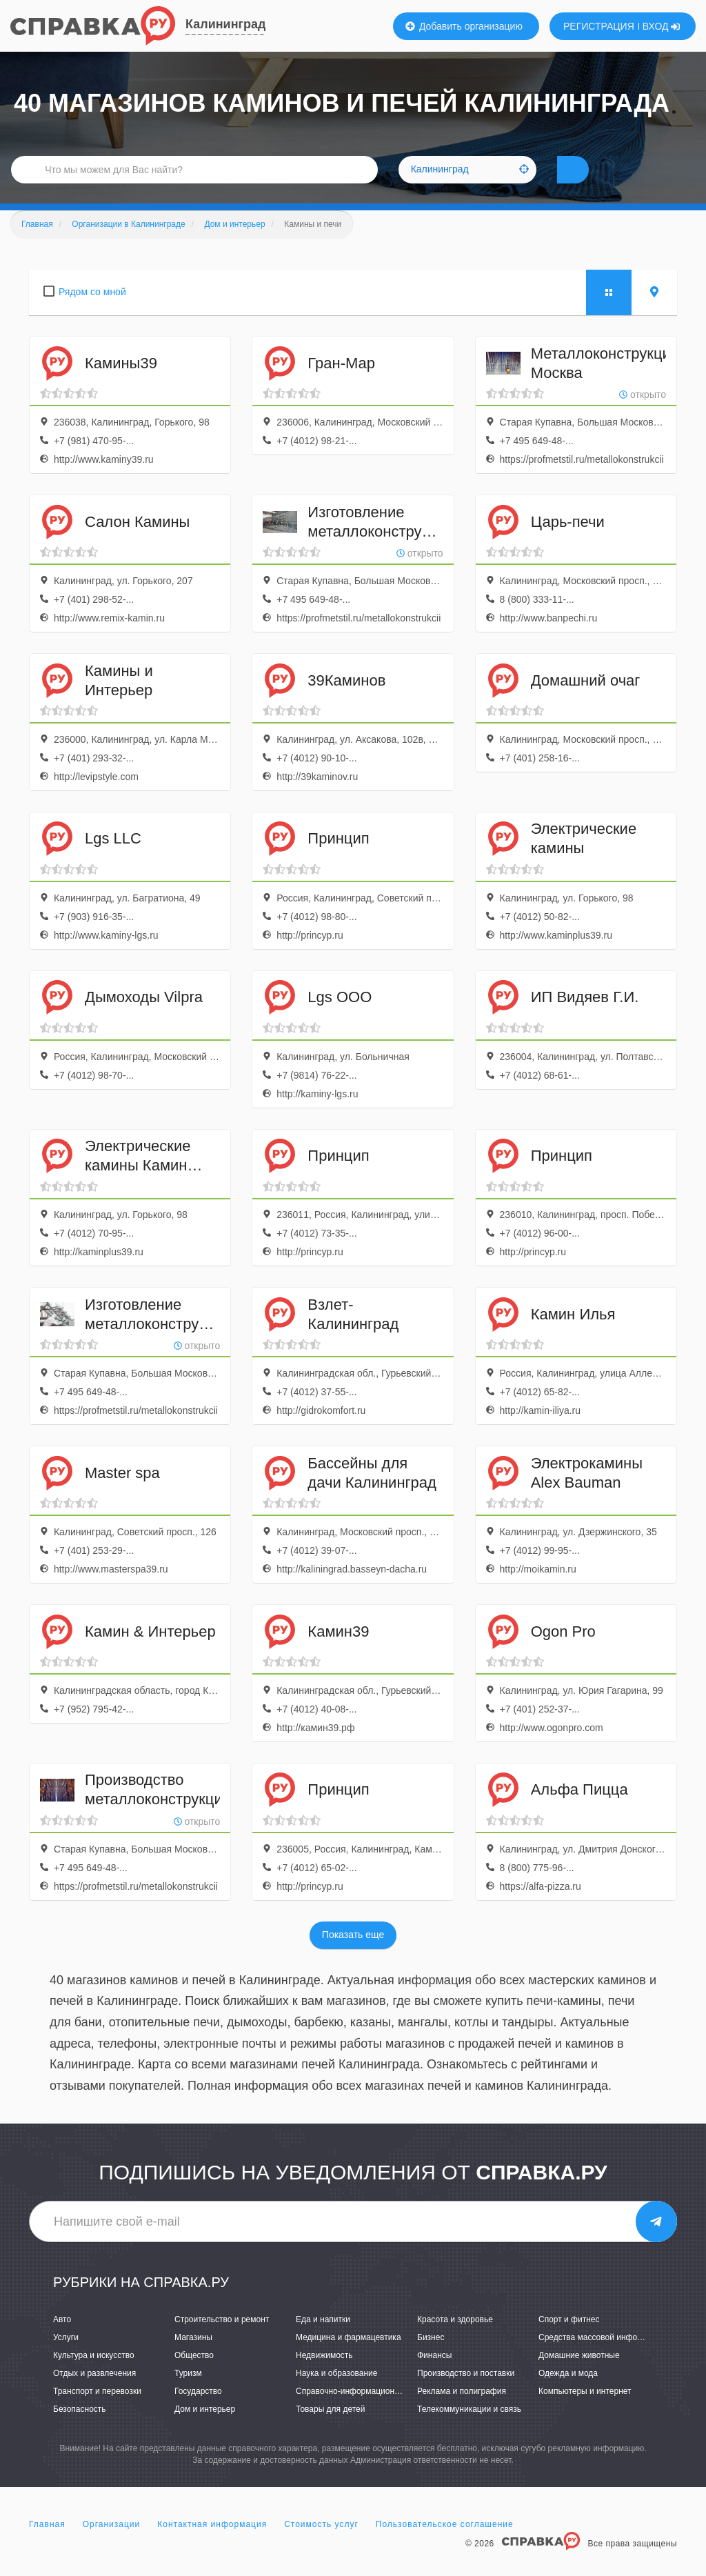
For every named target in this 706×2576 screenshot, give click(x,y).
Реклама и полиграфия (461, 2411)
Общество (194, 2375)
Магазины (193, 2357)
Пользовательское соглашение (445, 2544)
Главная (47, 2544)
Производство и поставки (465, 2393)
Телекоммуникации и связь (469, 2429)
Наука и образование (336, 2393)
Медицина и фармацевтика (348, 2357)
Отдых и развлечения (94, 2393)
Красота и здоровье (455, 2339)
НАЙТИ (596, 182)
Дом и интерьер (204, 2429)
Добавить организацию (464, 26)
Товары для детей (330, 2429)
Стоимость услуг (321, 2544)
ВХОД (661, 26)
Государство (198, 2411)
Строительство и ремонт (221, 2339)
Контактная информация (212, 2544)
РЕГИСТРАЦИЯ (598, 26)
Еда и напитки (323, 2339)
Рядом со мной (92, 311)
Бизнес (430, 2357)
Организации (112, 2544)
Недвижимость (324, 2375)
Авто (62, 2339)
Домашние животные (579, 2375)
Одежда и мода (568, 2393)
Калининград (225, 24)
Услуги (66, 2357)
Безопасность (79, 2429)
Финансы (434, 2375)
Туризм (188, 2393)
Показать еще (353, 1954)
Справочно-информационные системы (370, 2411)
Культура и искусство (93, 2375)
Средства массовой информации (602, 2357)
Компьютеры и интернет (585, 2411)
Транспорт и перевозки (97, 2411)
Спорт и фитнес (569, 2339)
